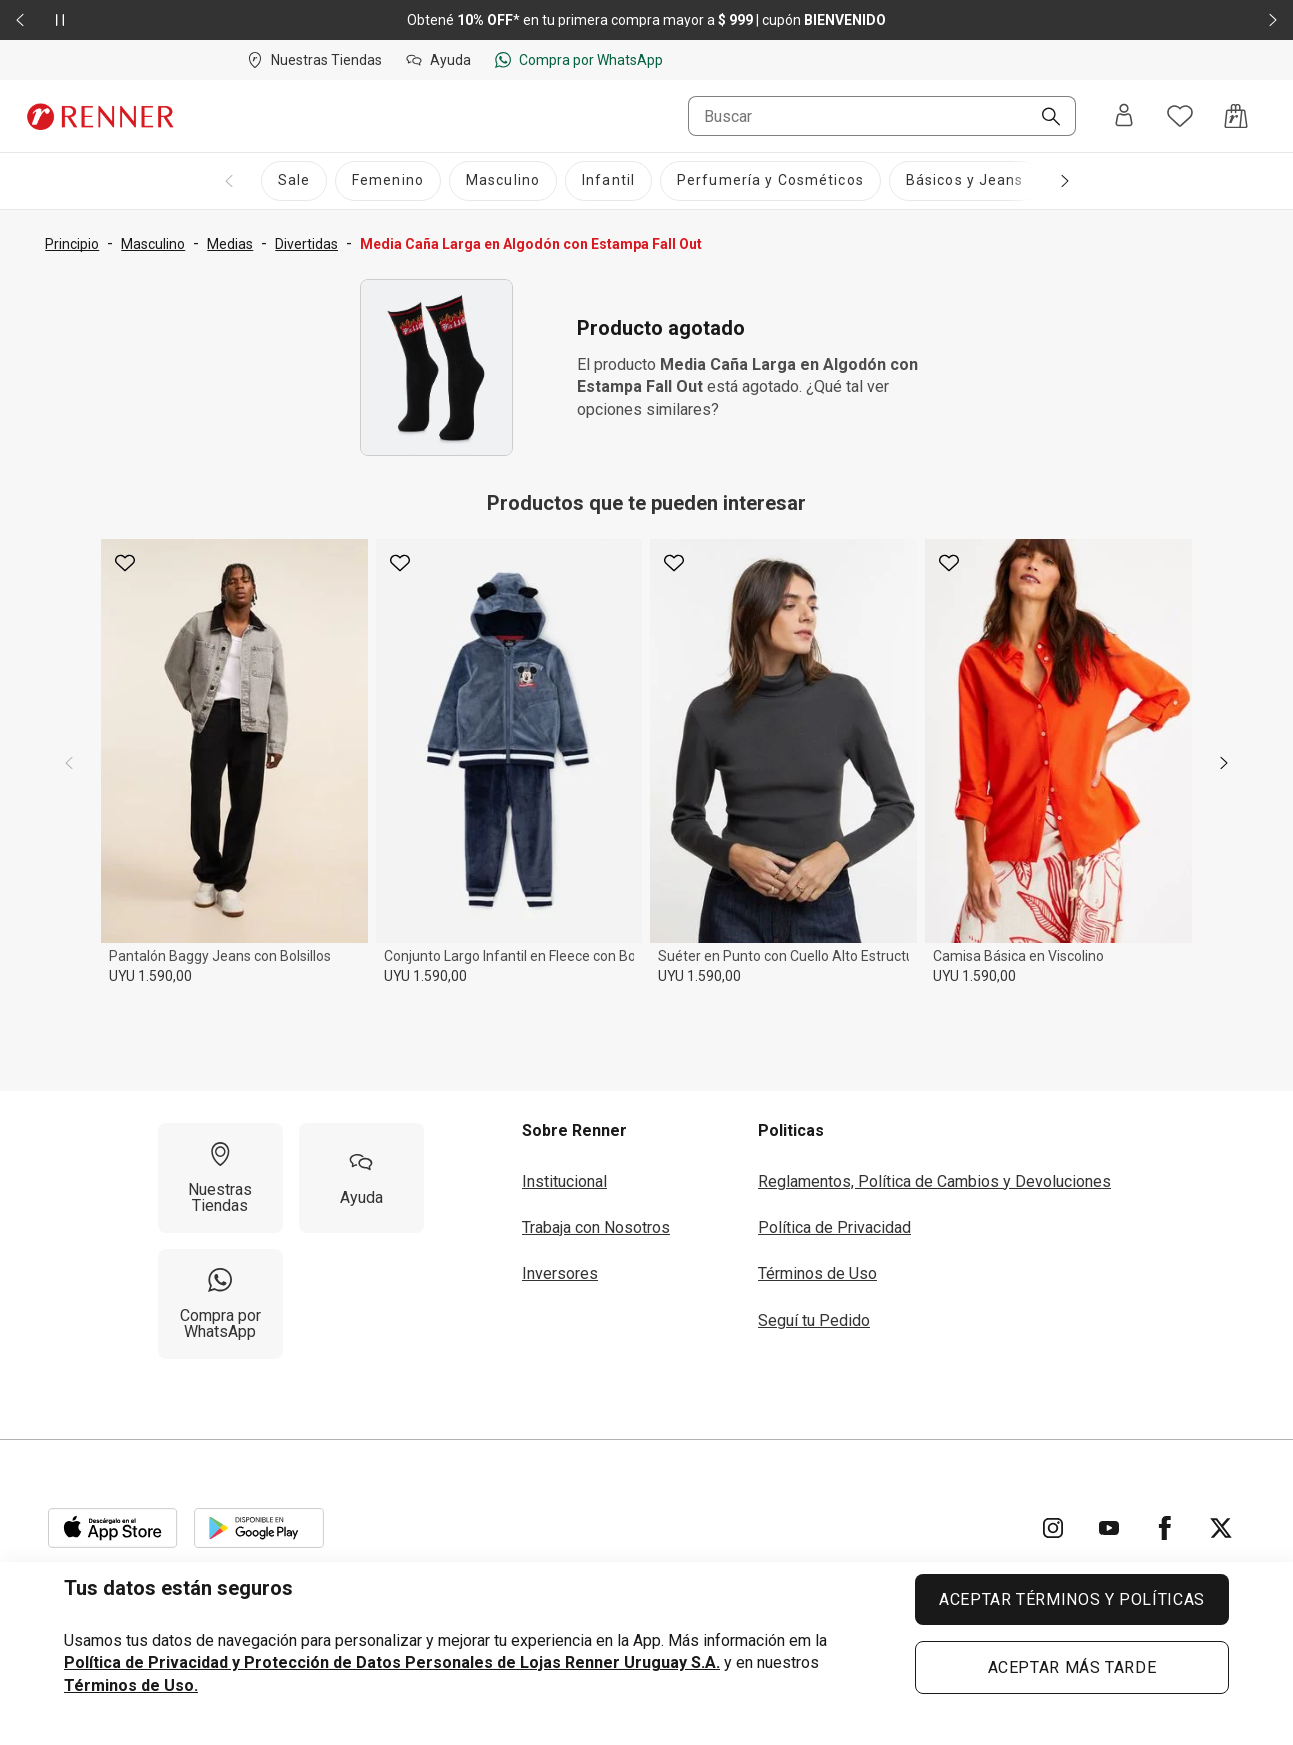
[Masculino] (503, 181)
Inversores (560, 1273)
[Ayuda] (361, 1178)
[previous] (69, 763)
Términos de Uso (817, 1273)
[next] (1224, 763)
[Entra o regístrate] (1124, 116)
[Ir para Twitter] (1221, 1528)
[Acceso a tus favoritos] (1180, 116)
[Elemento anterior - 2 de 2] (20, 20)
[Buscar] (1043, 118)
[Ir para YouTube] (1109, 1528)
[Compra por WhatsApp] (220, 1304)
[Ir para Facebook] (1165, 1528)
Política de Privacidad (834, 1227)
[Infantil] (608, 181)
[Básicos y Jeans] (965, 181)
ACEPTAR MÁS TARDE (1072, 1667)
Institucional (564, 1181)
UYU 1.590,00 (150, 976)
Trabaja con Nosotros (596, 1227)
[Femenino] (388, 181)
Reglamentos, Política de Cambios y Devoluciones (934, 1181)
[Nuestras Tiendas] (220, 1178)
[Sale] (294, 181)
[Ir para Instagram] (1053, 1528)
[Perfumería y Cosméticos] (770, 181)
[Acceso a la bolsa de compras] (1236, 116)
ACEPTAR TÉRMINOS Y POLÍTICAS (1072, 1599)
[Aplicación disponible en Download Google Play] (259, 1528)
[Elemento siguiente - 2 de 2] (1273, 20)
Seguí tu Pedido (814, 1320)
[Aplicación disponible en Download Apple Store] (113, 1528)
